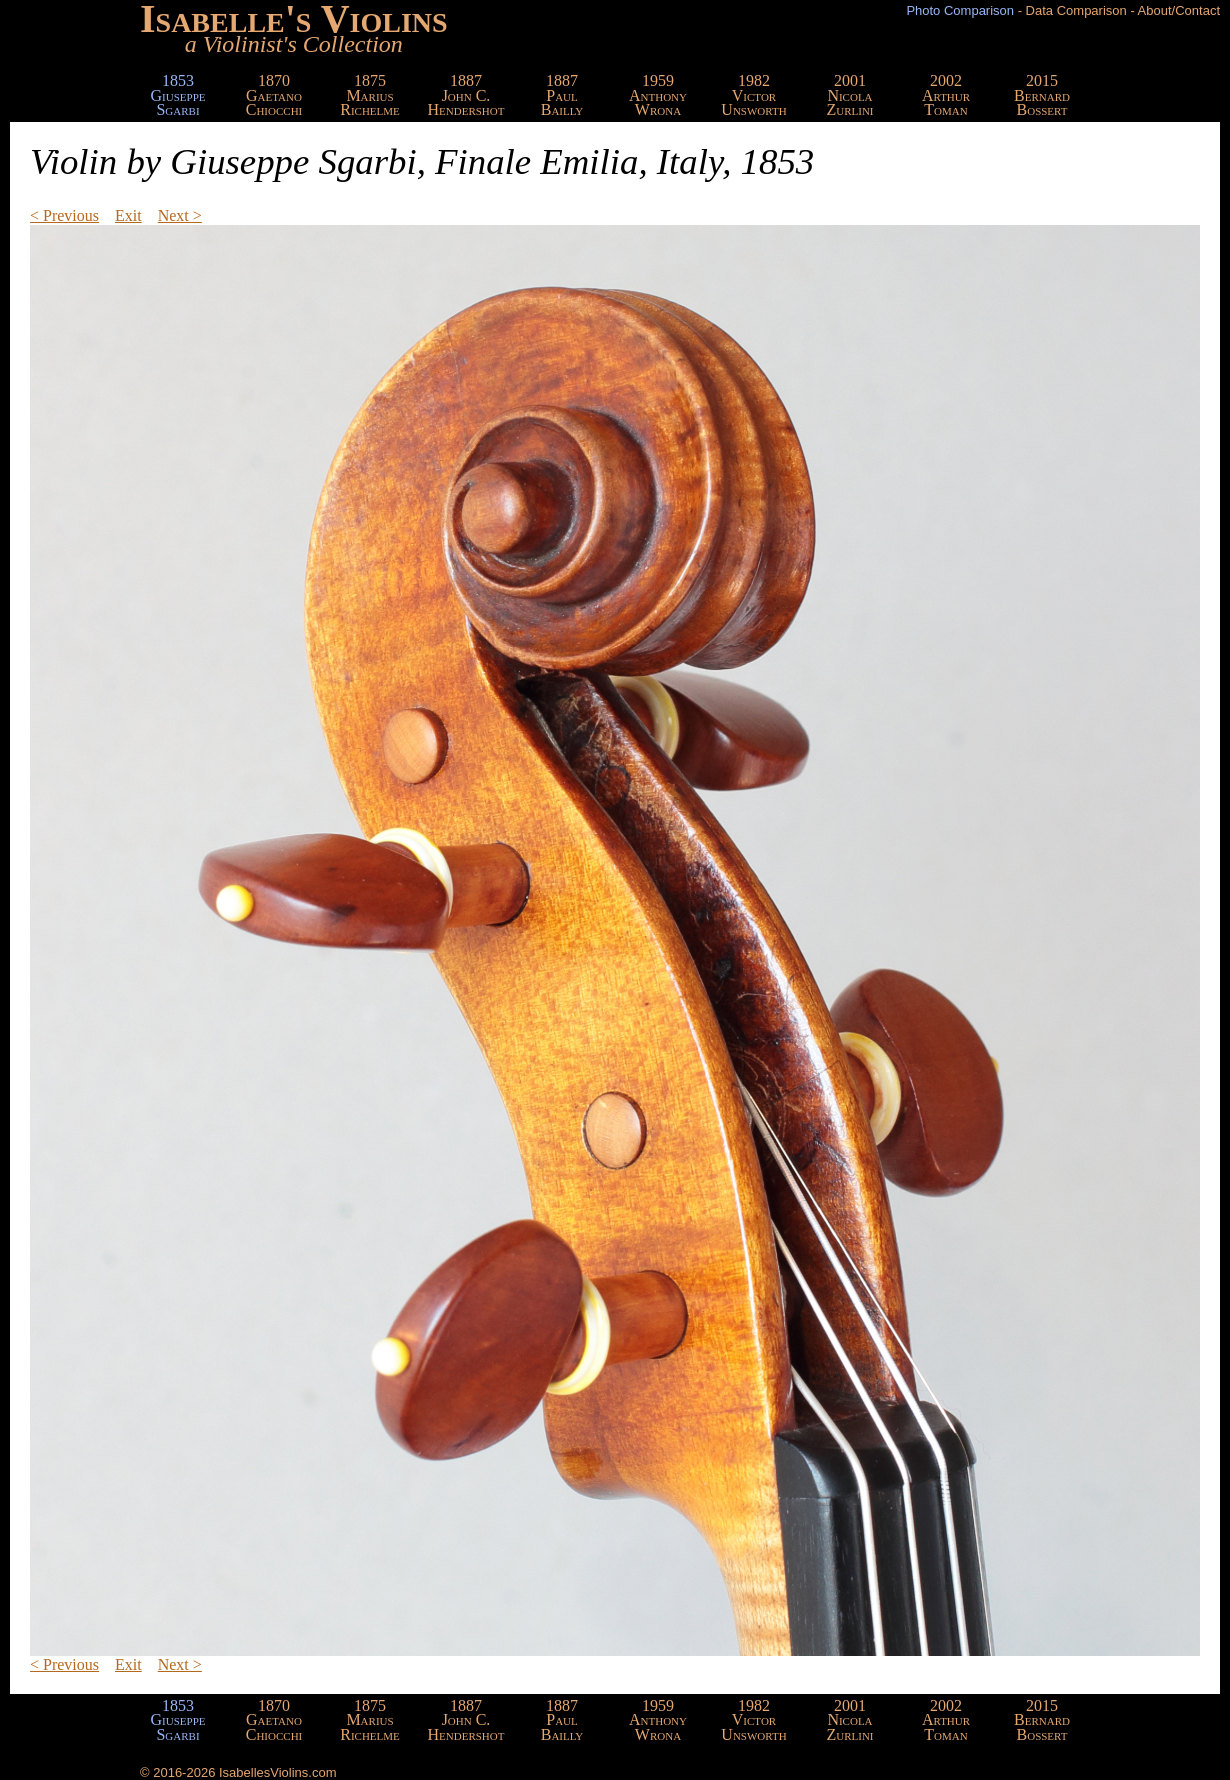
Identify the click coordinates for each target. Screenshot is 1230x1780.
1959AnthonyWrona (658, 95)
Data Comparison (1076, 10)
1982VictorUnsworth (753, 95)
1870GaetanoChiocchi (274, 95)
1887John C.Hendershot (466, 95)
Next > (180, 215)
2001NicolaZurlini (849, 95)
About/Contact (1179, 10)
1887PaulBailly (562, 95)
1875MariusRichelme (370, 95)
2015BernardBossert (1042, 95)
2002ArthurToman (946, 95)
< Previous (64, 215)
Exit (128, 215)
